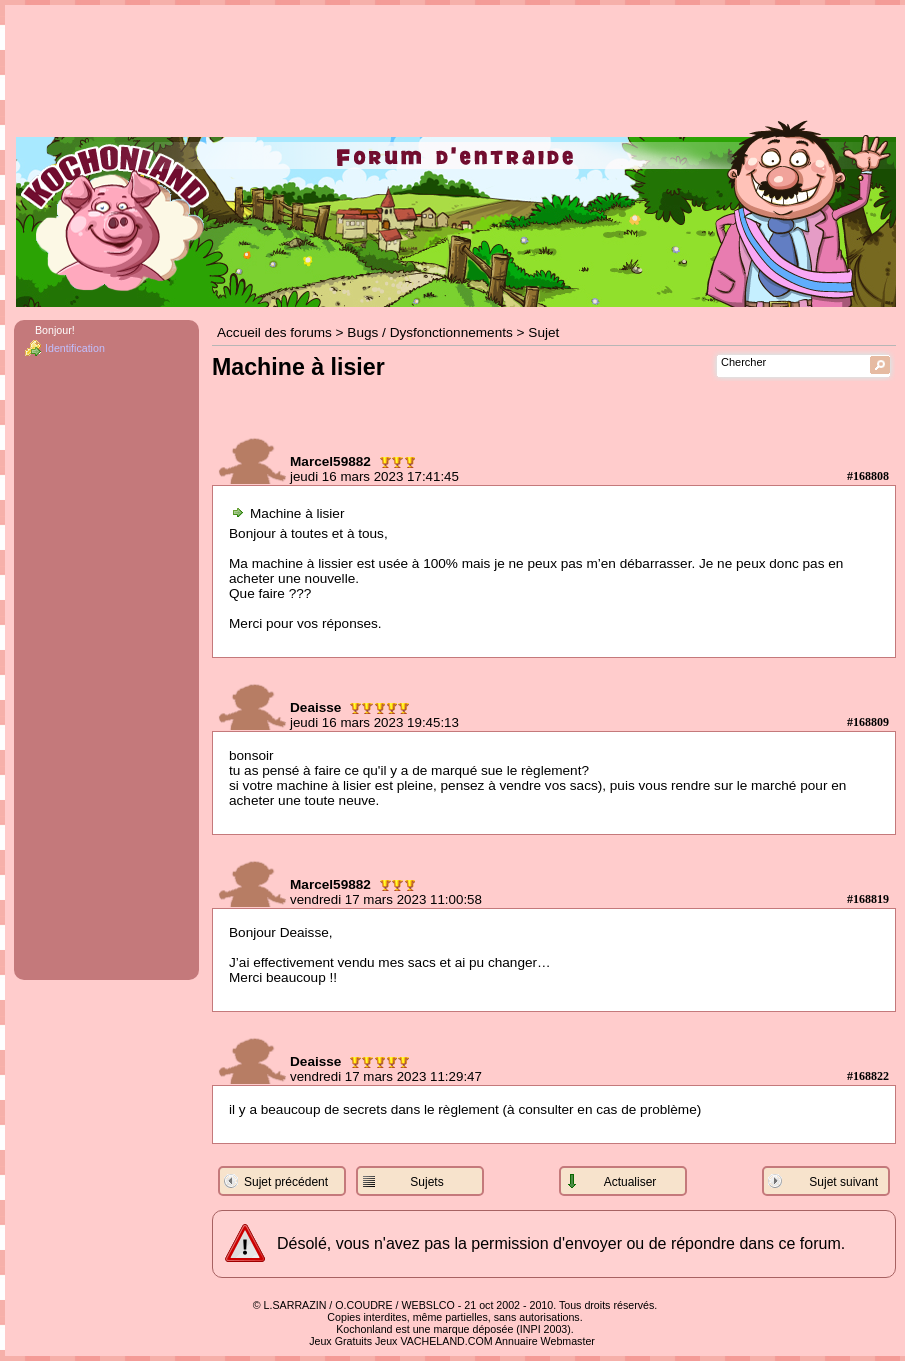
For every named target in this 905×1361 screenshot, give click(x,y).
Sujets (426, 1182)
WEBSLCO (428, 1305)
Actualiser (630, 1182)
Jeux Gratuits (340, 1341)
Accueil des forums (274, 332)
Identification (75, 348)
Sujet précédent (286, 1182)
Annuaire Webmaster (545, 1341)
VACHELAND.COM (446, 1341)
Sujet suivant (843, 1182)
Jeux (386, 1341)
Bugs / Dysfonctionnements (429, 332)
